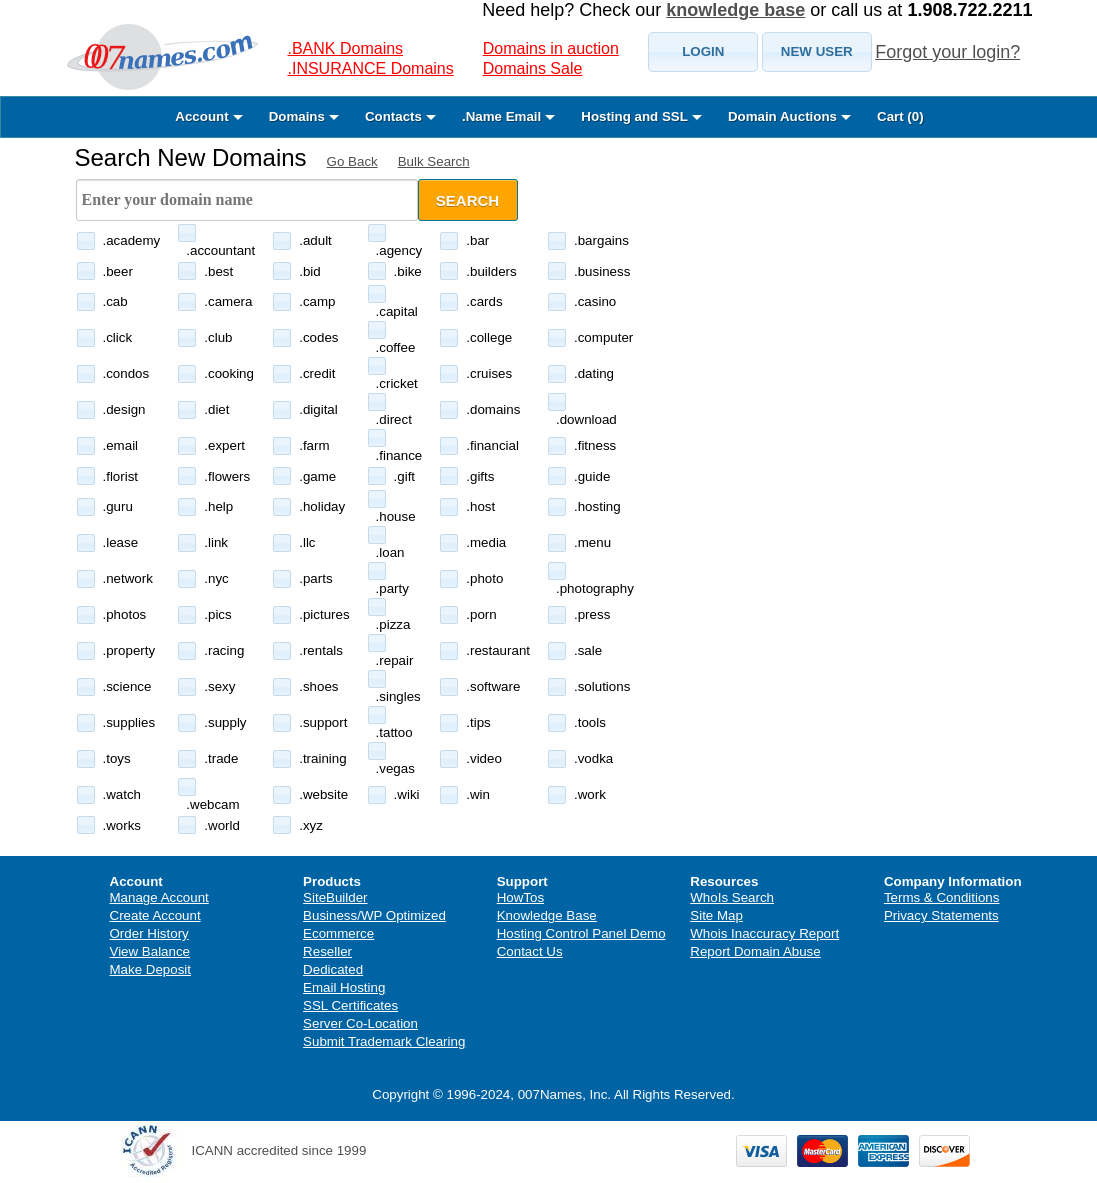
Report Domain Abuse (755, 951)
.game (317, 476)
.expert (224, 445)
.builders (491, 271)
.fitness (595, 445)
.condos (126, 373)
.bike (408, 271)
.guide (592, 476)
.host (480, 506)
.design (124, 409)
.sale (588, 650)
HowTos (520, 897)
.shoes (318, 686)
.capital (397, 311)
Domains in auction (551, 48)
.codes (318, 337)
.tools (590, 722)
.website (323, 794)
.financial (492, 445)
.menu (592, 542)
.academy (132, 240)
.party (392, 588)
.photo (484, 578)
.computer (603, 337)
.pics (217, 614)
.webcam (212, 804)
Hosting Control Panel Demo (581, 933)
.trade (221, 758)
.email (121, 445)
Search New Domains (191, 157)
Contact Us (530, 951)
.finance (399, 455)
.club (218, 337)
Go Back (352, 161)
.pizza (393, 624)
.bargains (601, 240)
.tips (478, 722)
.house (396, 516)
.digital (318, 409)
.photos (125, 614)
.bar (477, 240)
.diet (216, 409)
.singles (398, 696)
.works (122, 825)
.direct (394, 419)
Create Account (155, 915)
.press (592, 614)
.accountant (220, 250)
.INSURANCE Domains (371, 68)
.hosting (597, 506)
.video (484, 758)
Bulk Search (434, 161)
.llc (307, 542)
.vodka (593, 758)
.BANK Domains (346, 48)
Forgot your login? (947, 52)
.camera (228, 301)
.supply (225, 722)
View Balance (150, 951)
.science (127, 686)
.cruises (489, 373)
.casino (595, 301)
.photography (595, 588)
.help (218, 506)
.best (218, 271)
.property (129, 650)
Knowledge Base (547, 915)
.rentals (321, 650)
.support (323, 722)
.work (590, 794)
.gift (404, 476)
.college (489, 337)
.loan (390, 552)
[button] (703, 52)
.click (118, 337)
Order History (149, 933)
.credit (317, 373)
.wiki (407, 794)
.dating (594, 373)
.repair (395, 660)
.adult (315, 240)
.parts (315, 578)
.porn (481, 614)
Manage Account (159, 897)
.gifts (480, 476)
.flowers (227, 476)
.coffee (396, 347)
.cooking (229, 373)
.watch (122, 794)
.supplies (129, 722)
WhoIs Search (732, 897)
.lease (121, 542)
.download (586, 419)
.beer (118, 271)
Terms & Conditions (942, 897)
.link (216, 542)
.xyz (311, 825)
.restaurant (498, 650)
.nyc (216, 578)
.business (602, 271)
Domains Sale (533, 68)
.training (322, 758)
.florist (121, 476)
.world (222, 825)
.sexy (219, 686)
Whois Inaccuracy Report (764, 933)
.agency (399, 250)
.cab (115, 301)
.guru (118, 506)
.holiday (322, 506)
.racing (224, 650)
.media (486, 542)
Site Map (716, 915)
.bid (310, 271)
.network (128, 578)
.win (478, 794)
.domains (493, 409)
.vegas (395, 768)
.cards (484, 301)
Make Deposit (151, 969)
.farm (314, 445)
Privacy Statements (941, 915)
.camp (317, 301)
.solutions (602, 686)
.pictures (324, 614)
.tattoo (394, 732)
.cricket (397, 383)
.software (493, 686)
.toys (117, 758)
